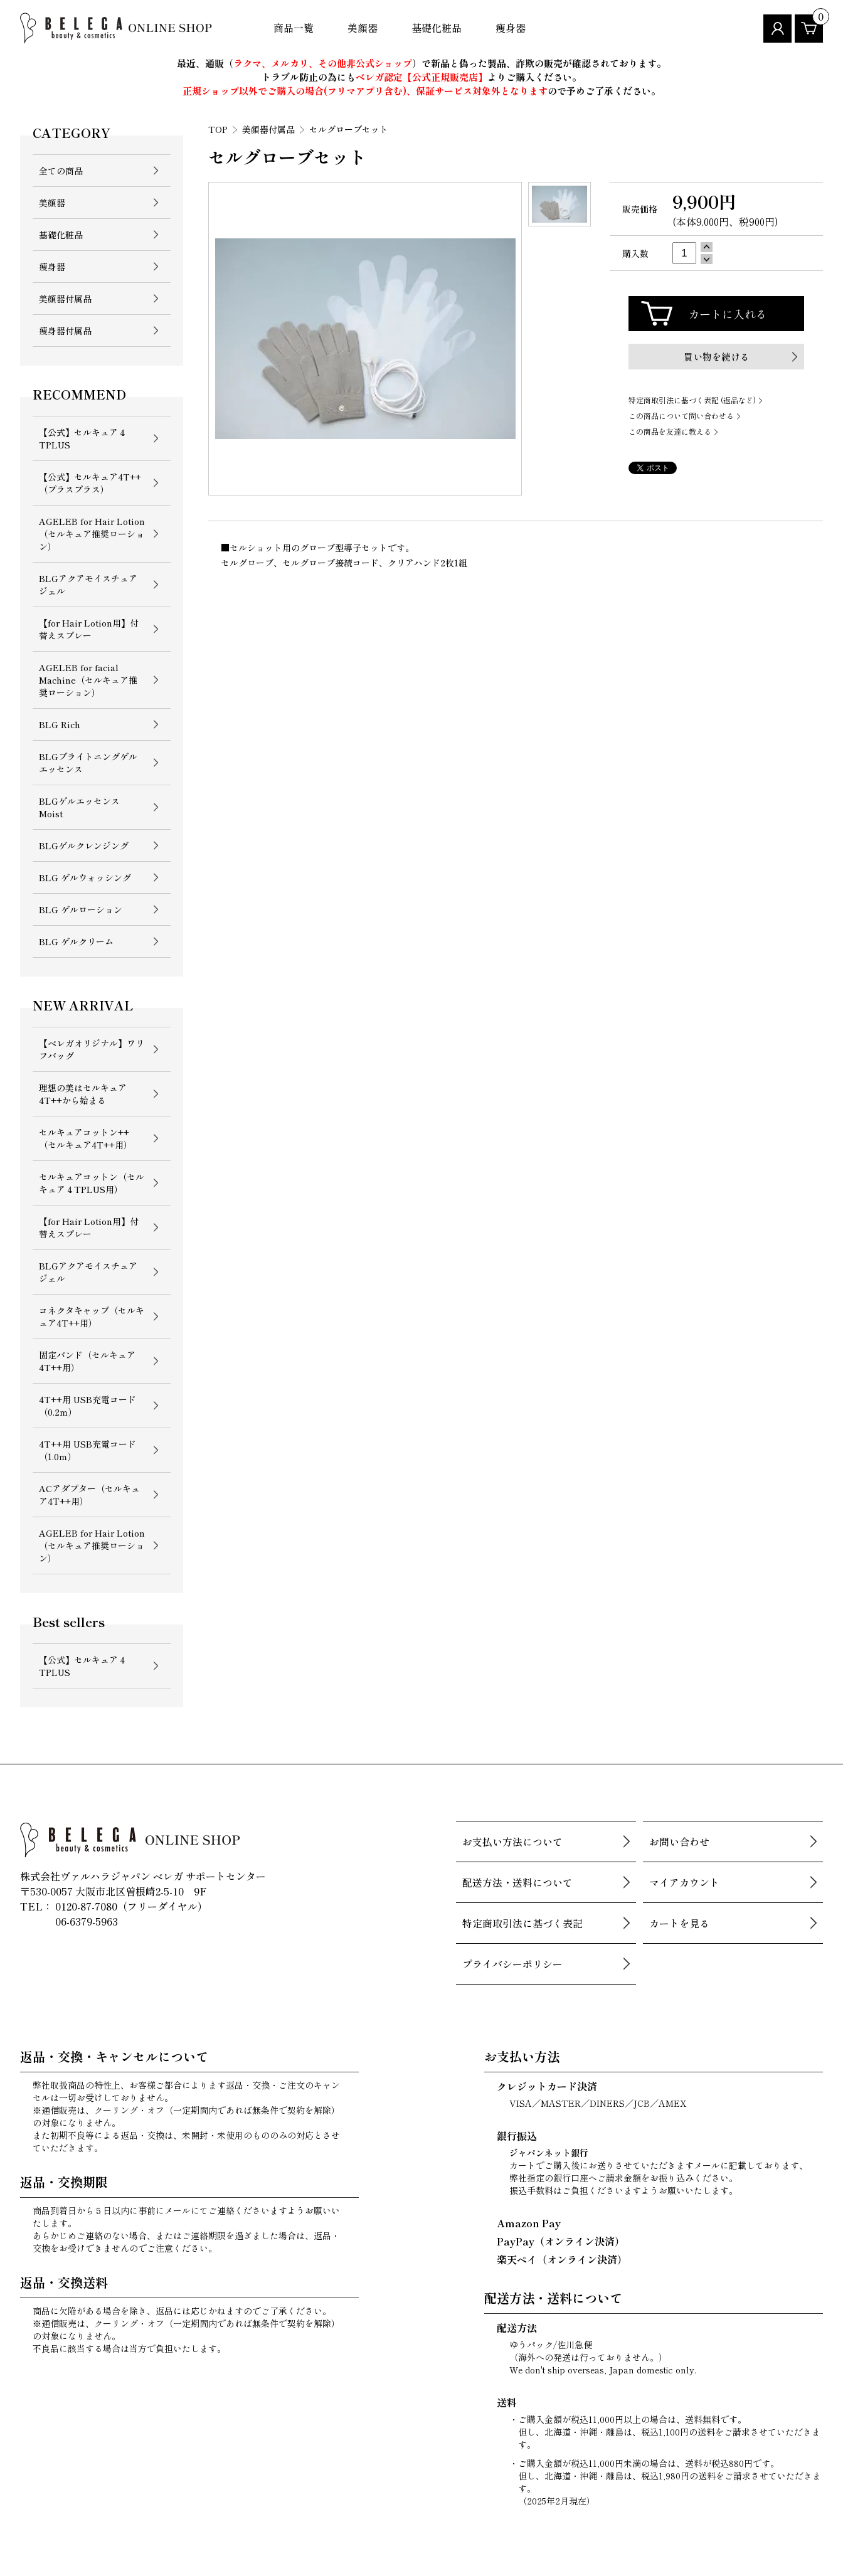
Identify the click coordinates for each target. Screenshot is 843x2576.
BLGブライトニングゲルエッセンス (88, 762)
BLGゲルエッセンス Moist (79, 807)
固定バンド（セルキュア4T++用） (87, 1361)
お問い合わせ (679, 1841)
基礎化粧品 (436, 27)
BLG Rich (59, 724)
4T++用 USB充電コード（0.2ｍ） (87, 1405)
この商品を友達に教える (669, 431)
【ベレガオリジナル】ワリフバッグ (91, 1049)
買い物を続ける (717, 356)
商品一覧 (293, 27)
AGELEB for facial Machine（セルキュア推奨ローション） (88, 680)
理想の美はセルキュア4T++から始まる (83, 1093)
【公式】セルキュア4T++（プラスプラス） (90, 483)
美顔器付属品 (65, 298)
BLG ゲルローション (80, 909)
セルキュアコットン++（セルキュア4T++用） (85, 1138)
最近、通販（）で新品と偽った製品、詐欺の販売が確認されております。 (421, 63)
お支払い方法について (512, 1841)
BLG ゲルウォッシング (85, 877)
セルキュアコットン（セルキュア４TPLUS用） (91, 1182)
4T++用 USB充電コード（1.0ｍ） (87, 1450)
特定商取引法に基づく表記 (522, 1923)
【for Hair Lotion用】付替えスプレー (89, 629)
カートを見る (679, 1923)
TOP (218, 129)
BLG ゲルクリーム (76, 941)
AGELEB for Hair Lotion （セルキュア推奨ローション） (92, 534)
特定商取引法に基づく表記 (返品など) (692, 400)
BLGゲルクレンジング (84, 845)
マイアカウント (684, 1882)
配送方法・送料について (517, 1882)
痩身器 (511, 27)
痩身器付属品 (65, 330)
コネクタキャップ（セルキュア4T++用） (91, 1316)
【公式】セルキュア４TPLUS (83, 438)
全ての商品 (61, 170)
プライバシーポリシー (512, 1963)
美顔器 (362, 27)
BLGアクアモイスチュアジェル (88, 584)
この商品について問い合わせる (681, 415)
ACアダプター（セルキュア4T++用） (89, 1494)
